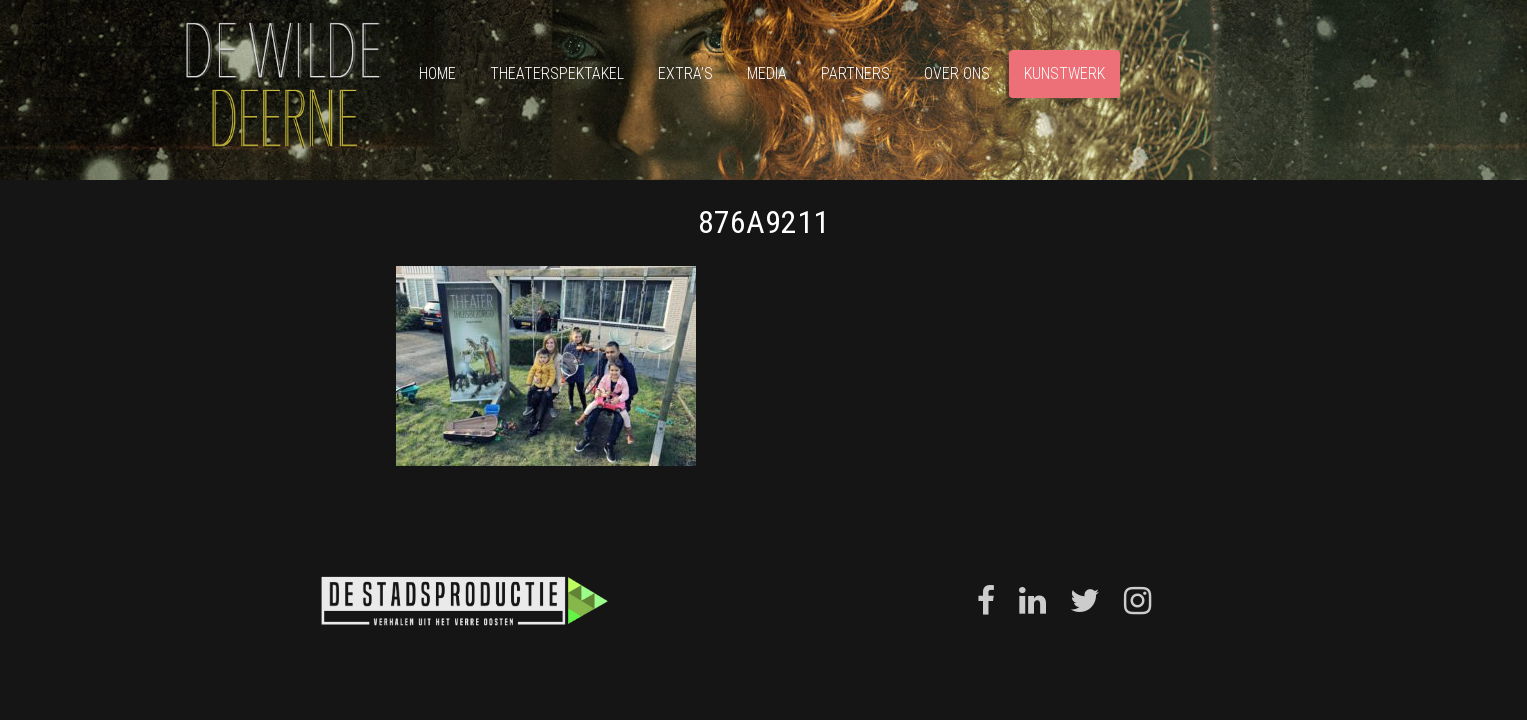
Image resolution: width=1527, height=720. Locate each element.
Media (767, 73)
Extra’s (685, 73)
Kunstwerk (1064, 73)
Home (437, 73)
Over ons (957, 73)
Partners (855, 73)
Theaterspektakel (557, 73)
